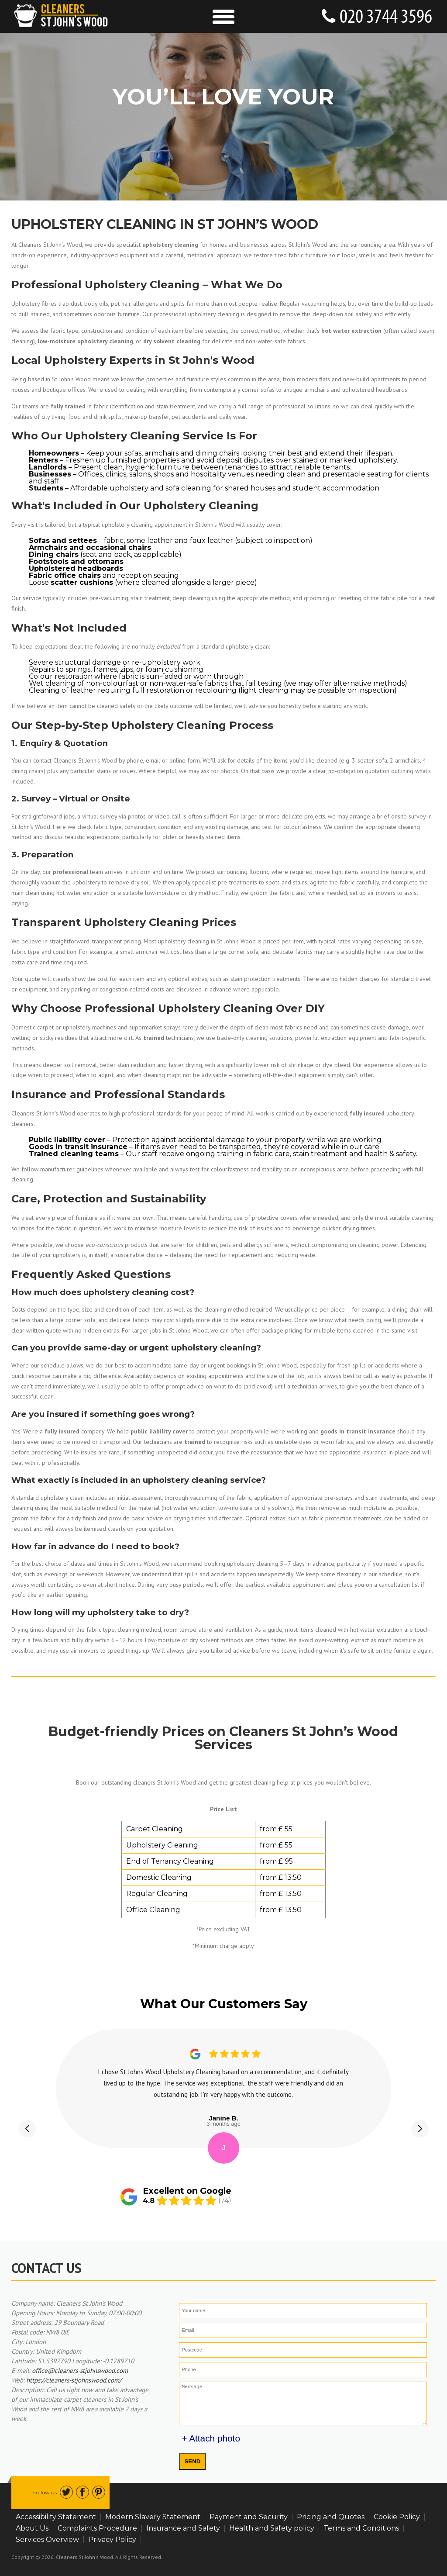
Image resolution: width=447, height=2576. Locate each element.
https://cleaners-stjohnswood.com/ (73, 2380)
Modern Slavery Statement (152, 2517)
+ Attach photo (211, 2438)
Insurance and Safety (183, 2528)
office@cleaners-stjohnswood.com (80, 2370)
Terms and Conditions (361, 2528)
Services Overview (47, 2539)
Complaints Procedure (97, 2528)
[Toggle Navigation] (223, 16)
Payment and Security (249, 2517)
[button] (27, 2128)
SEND (192, 2461)
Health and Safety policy (271, 2528)
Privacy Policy (112, 2539)
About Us (32, 2528)
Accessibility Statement (56, 2517)
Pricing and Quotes (330, 2517)
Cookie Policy (397, 2517)
